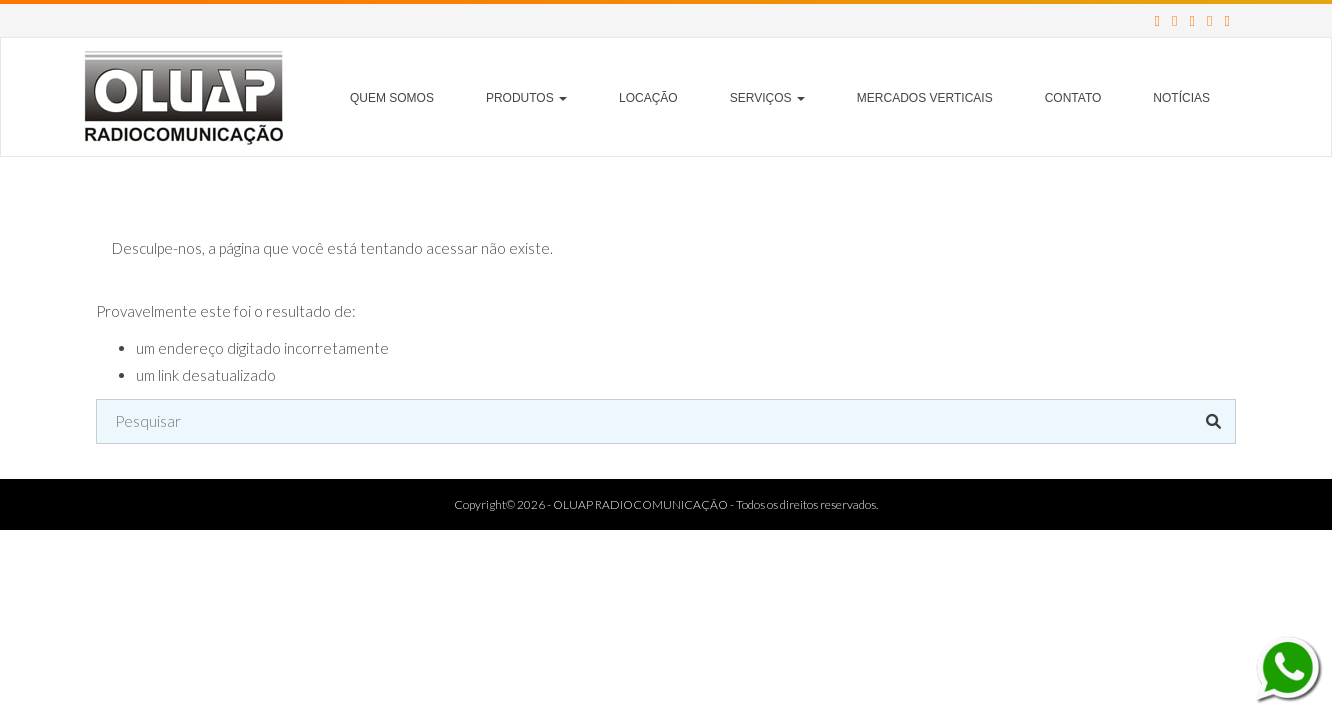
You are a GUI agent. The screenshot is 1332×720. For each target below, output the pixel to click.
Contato (1073, 98)
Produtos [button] (526, 98)
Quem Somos (392, 98)
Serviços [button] (767, 98)
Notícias (1181, 98)
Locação (648, 98)
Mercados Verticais (925, 98)
